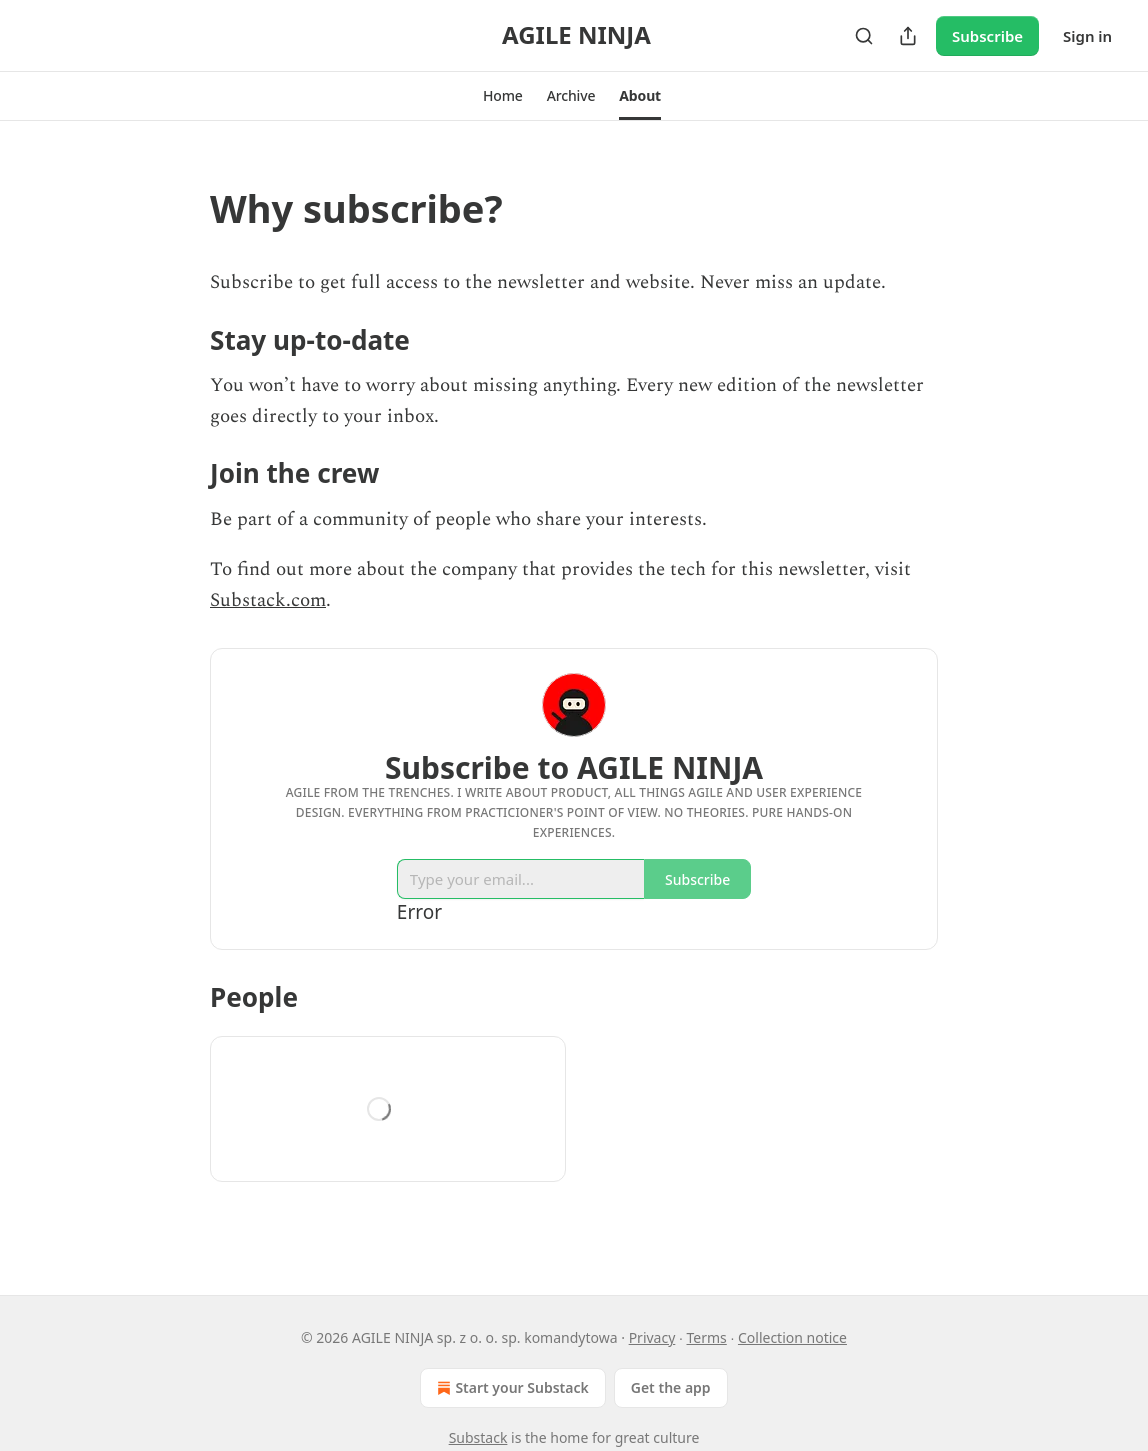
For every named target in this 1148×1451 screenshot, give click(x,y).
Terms (707, 1337)
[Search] (864, 36)
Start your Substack (510, 1388)
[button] (503, 96)
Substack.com (268, 600)
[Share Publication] (908, 36)
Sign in (1087, 36)
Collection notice (792, 1337)
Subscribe (987, 36)
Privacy (652, 1337)
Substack (478, 1437)
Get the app (671, 1387)
